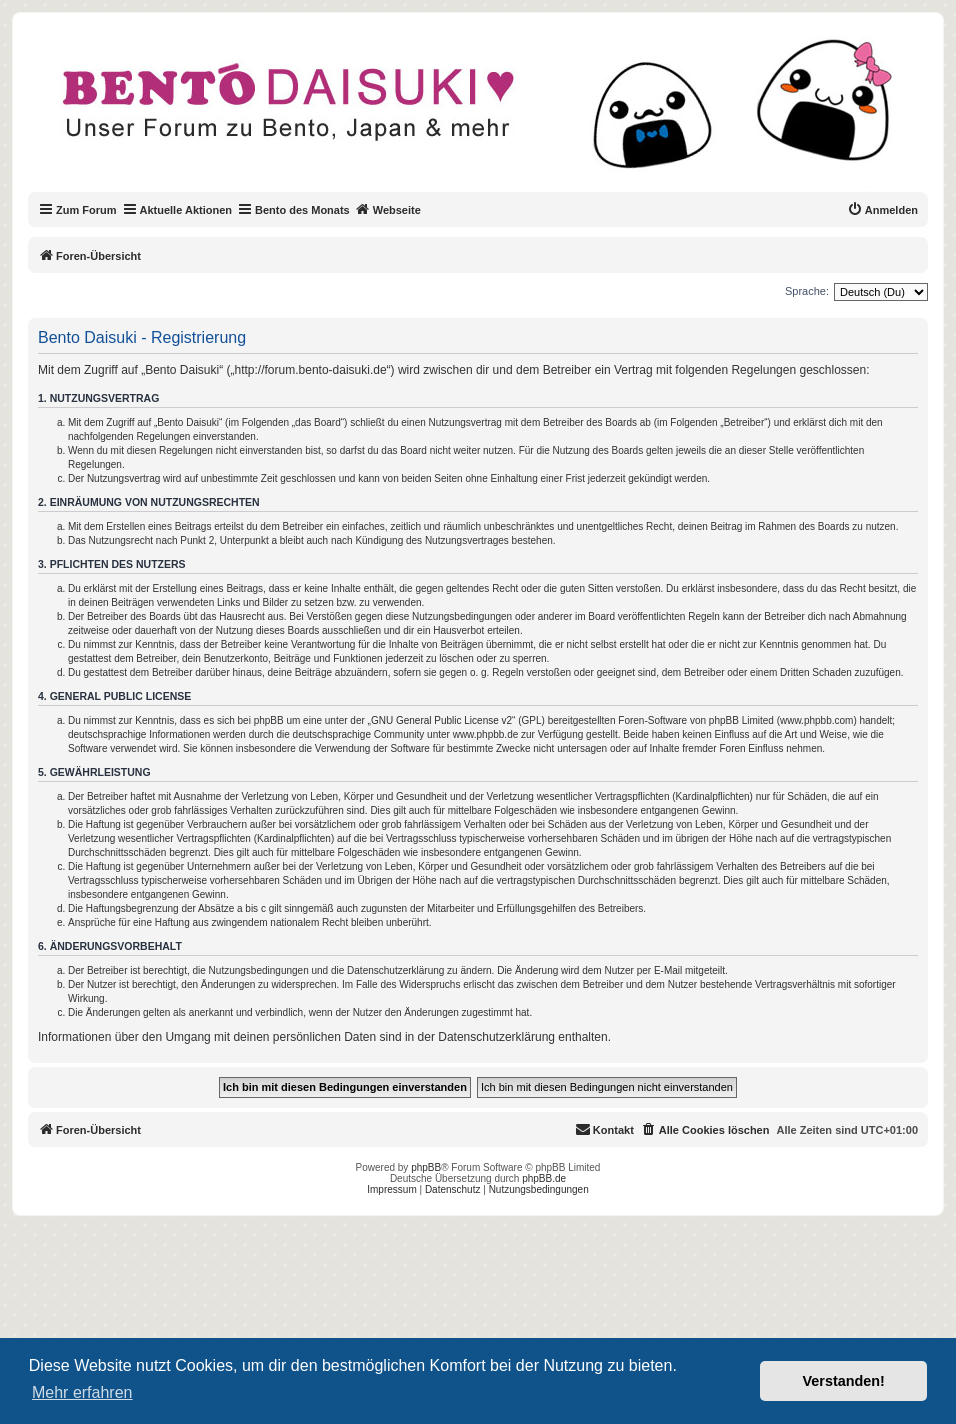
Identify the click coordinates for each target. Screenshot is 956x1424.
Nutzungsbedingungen (539, 1189)
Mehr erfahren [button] (82, 1392)
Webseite (388, 209)
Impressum (391, 1189)
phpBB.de (544, 1178)
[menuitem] (882, 210)
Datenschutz (453, 1189)
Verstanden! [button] (844, 1381)
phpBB (426, 1167)
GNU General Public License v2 (441, 720)
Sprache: (807, 291)
